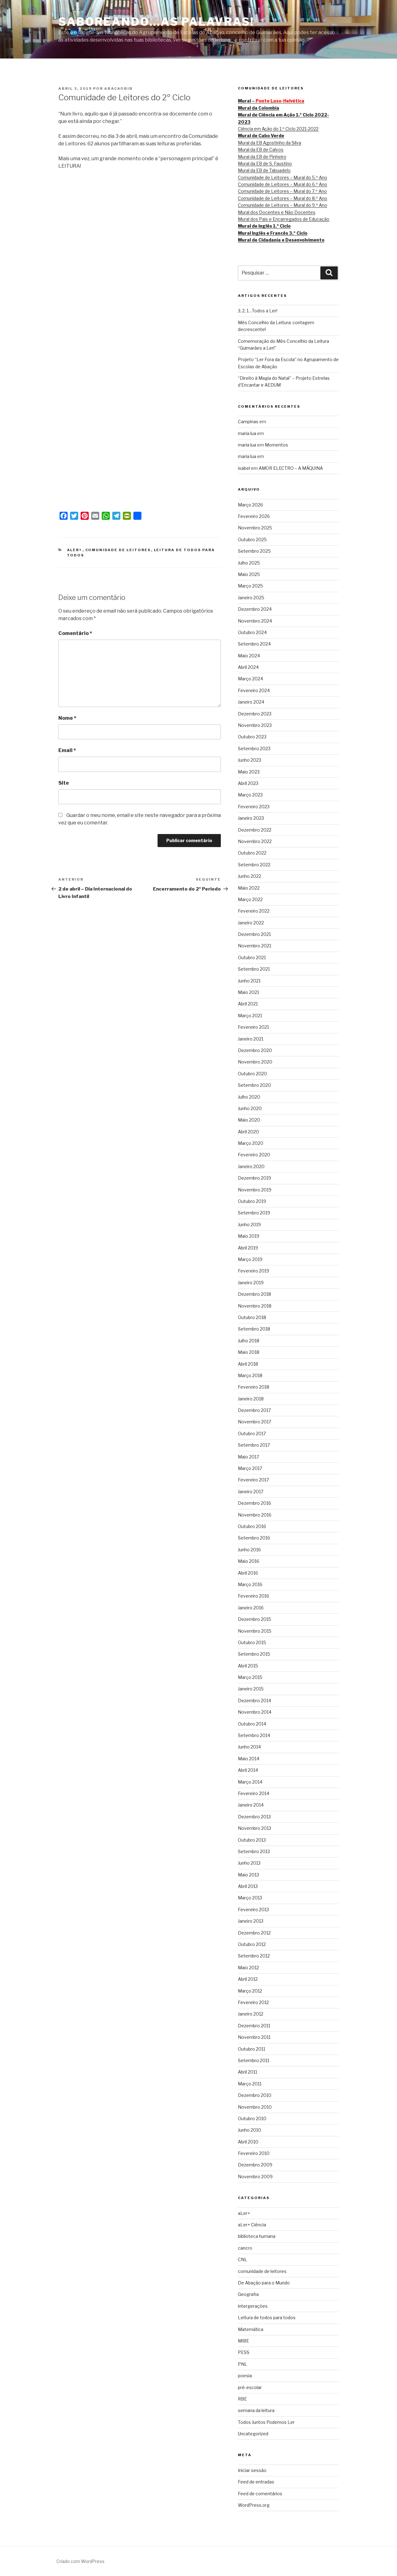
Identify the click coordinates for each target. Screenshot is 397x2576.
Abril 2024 (248, 667)
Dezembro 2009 (255, 2164)
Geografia (248, 2294)
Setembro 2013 (254, 1851)
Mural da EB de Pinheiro (262, 156)
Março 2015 (250, 1677)
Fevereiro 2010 (254, 2153)
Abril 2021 (248, 1003)
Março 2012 (250, 1990)
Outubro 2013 (252, 1840)
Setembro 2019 (254, 1212)
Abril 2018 (248, 1364)
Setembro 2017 (254, 1445)
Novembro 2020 (255, 1061)
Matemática (250, 2329)
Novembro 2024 (255, 621)
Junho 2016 (249, 1549)
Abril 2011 (247, 2072)
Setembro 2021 (254, 969)
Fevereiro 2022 (254, 911)
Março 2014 (250, 1782)
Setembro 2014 (254, 1735)
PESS (243, 2352)
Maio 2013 (248, 1874)
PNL (242, 2364)
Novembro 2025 (255, 527)
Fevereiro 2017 (253, 1479)
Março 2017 (250, 1468)
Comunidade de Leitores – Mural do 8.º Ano (282, 198)
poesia (245, 2375)
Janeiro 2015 (251, 1688)
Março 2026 (250, 504)
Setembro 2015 (254, 1654)
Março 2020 (250, 1143)
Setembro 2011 (253, 2060)
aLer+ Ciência (252, 2224)
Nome (67, 718)
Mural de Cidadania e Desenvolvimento (281, 240)
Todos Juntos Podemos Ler (266, 2422)
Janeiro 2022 (251, 922)
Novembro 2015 (254, 1631)
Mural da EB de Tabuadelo (264, 170)
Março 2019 (250, 1259)
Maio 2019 (248, 1236)
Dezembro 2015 (254, 1619)
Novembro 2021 (254, 945)
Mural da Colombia (258, 108)
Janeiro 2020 (251, 1166)
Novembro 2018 (254, 1305)
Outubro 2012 (252, 1944)
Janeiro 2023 (251, 818)
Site (63, 783)
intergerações (253, 2306)
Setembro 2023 (254, 748)
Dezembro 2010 (254, 2095)
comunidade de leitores (118, 550)
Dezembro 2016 (254, 1503)
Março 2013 (250, 1897)
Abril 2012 (248, 1979)
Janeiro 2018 (251, 1398)
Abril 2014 (248, 1770)
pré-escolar (250, 2387)
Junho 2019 (249, 1224)
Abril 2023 (248, 783)
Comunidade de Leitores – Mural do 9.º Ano (282, 205)
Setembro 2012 (254, 1955)
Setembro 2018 (254, 1328)
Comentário (75, 633)
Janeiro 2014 (251, 1804)
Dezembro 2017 (254, 1410)
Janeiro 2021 (250, 1038)
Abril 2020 (248, 1131)
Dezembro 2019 (254, 1178)
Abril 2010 (248, 2141)
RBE (242, 2398)
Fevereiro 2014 (253, 1793)
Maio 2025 (249, 574)
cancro (245, 2248)
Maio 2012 (248, 1967)
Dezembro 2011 (254, 2025)
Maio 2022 (249, 888)
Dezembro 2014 (254, 1700)
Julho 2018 (248, 1340)
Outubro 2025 (252, 539)
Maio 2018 (248, 1352)
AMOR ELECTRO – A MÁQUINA (291, 468)
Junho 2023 (249, 760)
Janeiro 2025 (251, 597)
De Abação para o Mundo (264, 2282)
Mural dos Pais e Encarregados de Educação (283, 219)
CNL (242, 2259)
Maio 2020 (249, 1119)
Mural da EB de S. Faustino (265, 163)
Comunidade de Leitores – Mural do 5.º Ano (282, 177)
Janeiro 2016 (251, 1607)
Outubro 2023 (252, 736)
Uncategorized (253, 2433)
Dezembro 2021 (254, 934)
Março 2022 (250, 899)
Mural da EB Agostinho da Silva (269, 142)
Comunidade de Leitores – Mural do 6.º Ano (282, 184)
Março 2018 (250, 1375)
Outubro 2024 (252, 632)
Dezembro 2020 (255, 1050)
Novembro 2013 (254, 1828)
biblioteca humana (256, 2236)
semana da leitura (256, 2410)
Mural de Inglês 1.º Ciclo (264, 226)
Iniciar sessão (252, 2470)
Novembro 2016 (254, 1514)
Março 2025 (250, 585)
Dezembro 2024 (255, 609)
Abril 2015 (248, 1665)
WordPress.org (254, 2505)
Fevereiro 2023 (254, 806)
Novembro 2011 (254, 2037)
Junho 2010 (249, 2130)
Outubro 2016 (252, 1526)
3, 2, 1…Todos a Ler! (257, 310)
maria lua (247, 433)
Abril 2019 (248, 1247)
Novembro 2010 (255, 2107)
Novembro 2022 (255, 841)
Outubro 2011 (251, 2049)
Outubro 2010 (252, 2118)
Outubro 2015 (252, 1642)
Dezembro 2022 (254, 829)
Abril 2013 (248, 1886)
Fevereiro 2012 (253, 2002)
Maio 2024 (249, 655)
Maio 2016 (248, 1561)
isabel (244, 468)
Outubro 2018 (252, 1317)
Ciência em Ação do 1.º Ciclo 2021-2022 (278, 128)
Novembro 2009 (255, 2176)
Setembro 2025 (254, 551)
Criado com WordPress (80, 2561)
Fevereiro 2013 (253, 1909)
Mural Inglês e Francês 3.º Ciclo (272, 233)
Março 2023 (250, 794)
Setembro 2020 (254, 1085)
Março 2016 (250, 1584)
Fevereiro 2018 (253, 1387)
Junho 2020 (250, 1108)
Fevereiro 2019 (253, 1270)
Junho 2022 (249, 876)
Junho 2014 (249, 1746)
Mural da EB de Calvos (260, 149)
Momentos (276, 444)
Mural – (271, 100)
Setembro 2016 (254, 1537)
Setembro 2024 (254, 643)
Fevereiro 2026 (254, 516)
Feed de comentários (260, 2493)
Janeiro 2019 (251, 1282)
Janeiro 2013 (250, 1921)
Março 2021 (250, 1015)
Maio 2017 (248, 1456)
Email (67, 750)
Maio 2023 (249, 771)
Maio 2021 (248, 992)
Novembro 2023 (255, 725)
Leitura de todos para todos (267, 2317)
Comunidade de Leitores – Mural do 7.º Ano (282, 191)
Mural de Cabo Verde (261, 135)
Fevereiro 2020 (254, 1154)
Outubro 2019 (252, 1201)
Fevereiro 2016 (253, 1596)
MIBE (243, 2340)
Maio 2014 (248, 1758)
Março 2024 (250, 678)
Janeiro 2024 (251, 702)
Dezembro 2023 (254, 713)
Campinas (248, 421)
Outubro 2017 (252, 1433)
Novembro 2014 (254, 1712)
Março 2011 (249, 2083)
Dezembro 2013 (254, 1816)
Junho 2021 (249, 980)
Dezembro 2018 (254, 1294)
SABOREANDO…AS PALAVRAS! (156, 22)
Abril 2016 (248, 1573)
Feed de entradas (256, 2481)
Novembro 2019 (254, 1189)
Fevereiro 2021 (253, 1027)
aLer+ (75, 550)
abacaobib (118, 88)
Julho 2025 (249, 562)
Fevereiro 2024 (254, 690)
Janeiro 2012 (250, 2013)
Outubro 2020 (252, 1073)
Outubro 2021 (252, 957)
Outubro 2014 (252, 1723)
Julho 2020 (249, 1097)
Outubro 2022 (252, 852)
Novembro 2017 (254, 1421)
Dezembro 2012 (254, 1932)
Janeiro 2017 (250, 1491)
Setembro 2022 (254, 864)
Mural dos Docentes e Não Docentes (276, 212)
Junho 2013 (249, 1863)
